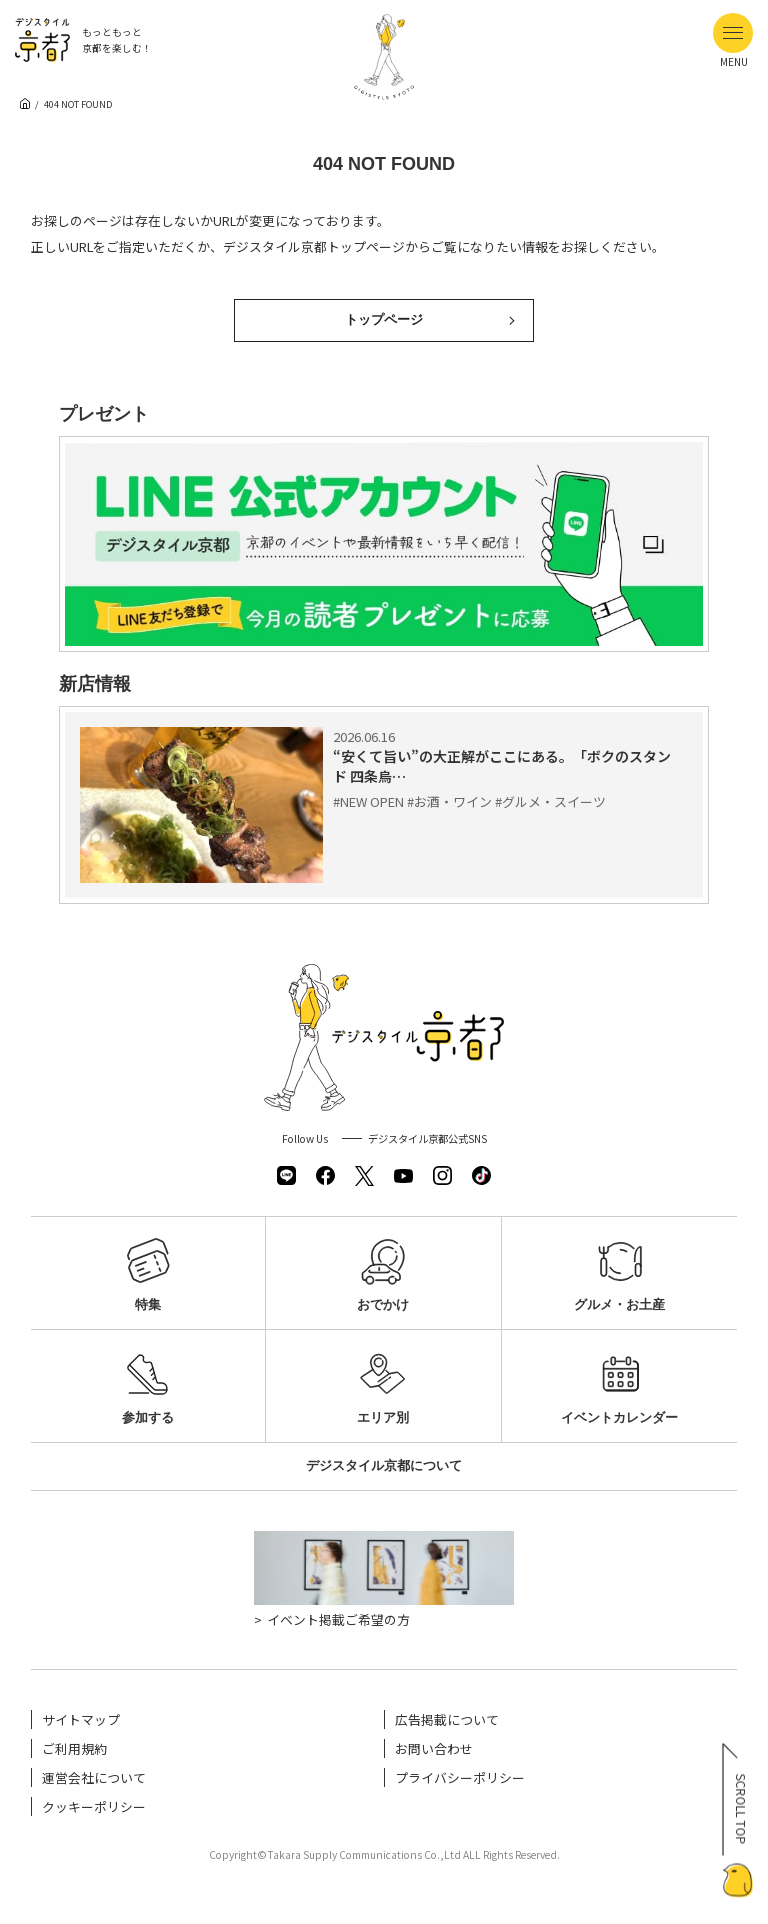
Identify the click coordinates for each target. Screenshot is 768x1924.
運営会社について (94, 1777)
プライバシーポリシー (460, 1777)
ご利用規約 (74, 1748)
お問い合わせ (434, 1748)
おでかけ (383, 1269)
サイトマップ (81, 1719)
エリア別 (383, 1382)
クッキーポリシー (94, 1806)
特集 (148, 1269)
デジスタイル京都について (384, 1465)
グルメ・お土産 (619, 1269)
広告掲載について (447, 1719)
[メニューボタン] (733, 33)
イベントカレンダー (619, 1382)
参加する (148, 1382)
